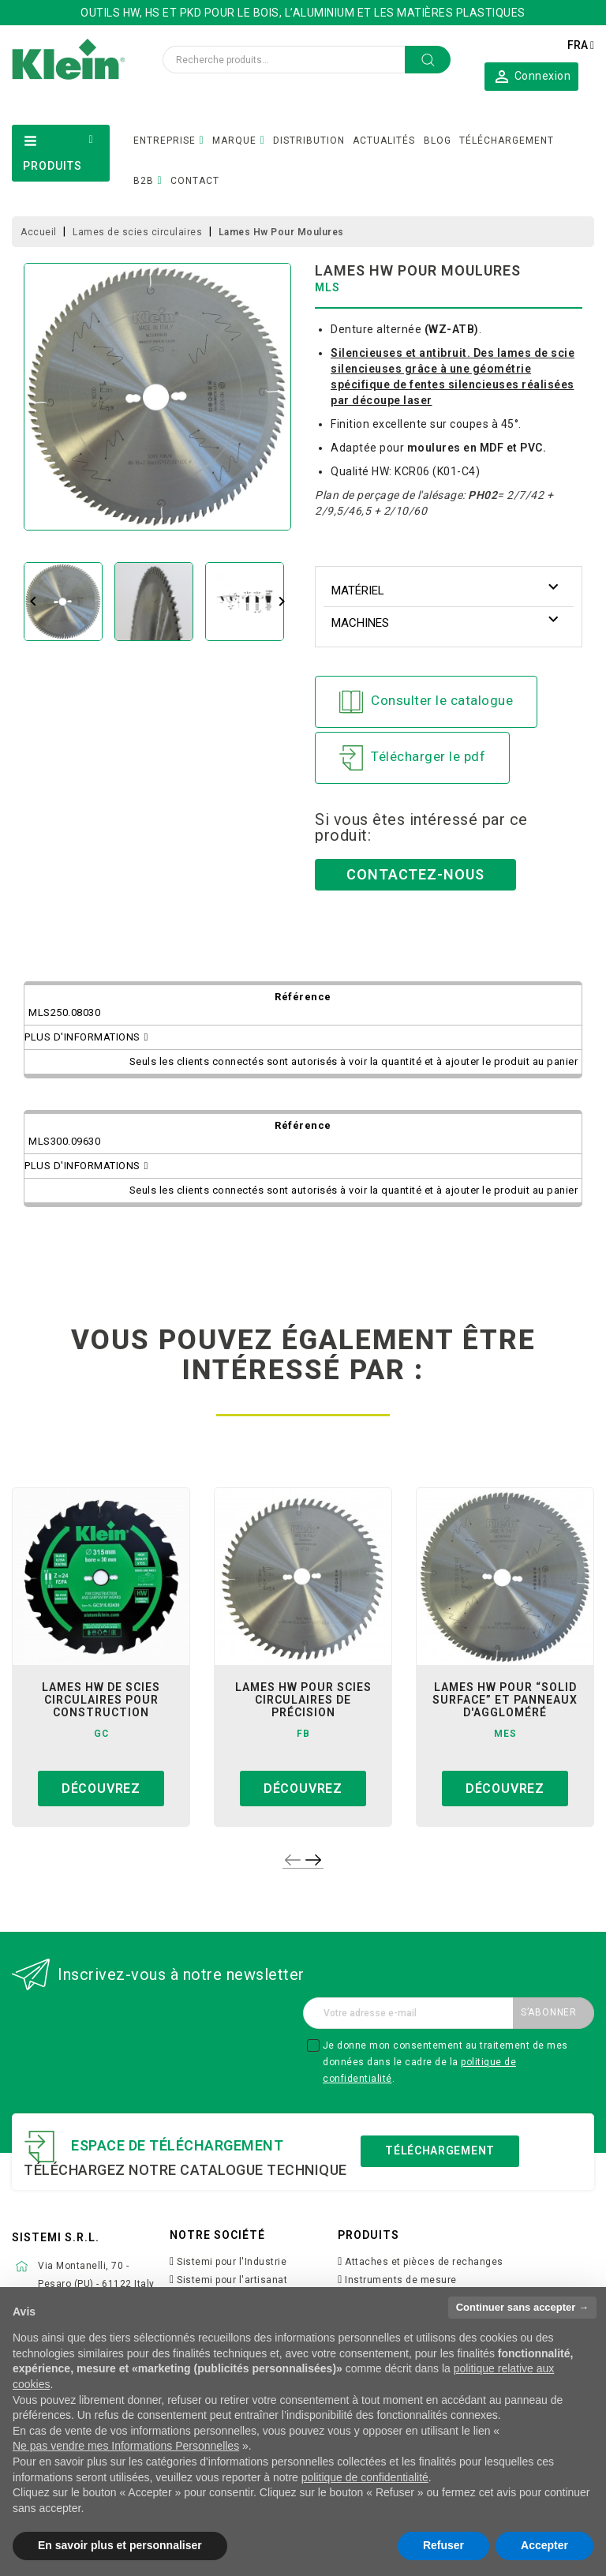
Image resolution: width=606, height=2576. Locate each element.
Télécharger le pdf (412, 758)
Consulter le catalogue (426, 702)
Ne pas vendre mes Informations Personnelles (126, 2445)
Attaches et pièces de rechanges (424, 2261)
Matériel (357, 590)
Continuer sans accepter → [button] (522, 2307)
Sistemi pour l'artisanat (232, 2279)
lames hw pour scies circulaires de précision (303, 1700)
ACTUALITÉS (384, 140)
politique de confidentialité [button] (364, 2477)
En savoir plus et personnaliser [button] (120, 2545)
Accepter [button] (544, 2545)
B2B (143, 180)
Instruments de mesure (401, 2279)
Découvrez (101, 1788)
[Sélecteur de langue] (580, 45)
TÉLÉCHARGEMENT (506, 140)
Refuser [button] (443, 2545)
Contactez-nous (415, 874)
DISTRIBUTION (309, 140)
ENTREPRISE (164, 140)
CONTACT (194, 180)
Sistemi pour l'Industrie (231, 2261)
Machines (360, 623)
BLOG (437, 140)
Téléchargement (440, 2150)
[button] (531, 75)
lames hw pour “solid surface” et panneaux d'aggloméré (505, 1700)
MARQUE (234, 140)
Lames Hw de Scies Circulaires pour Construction (101, 1700)
